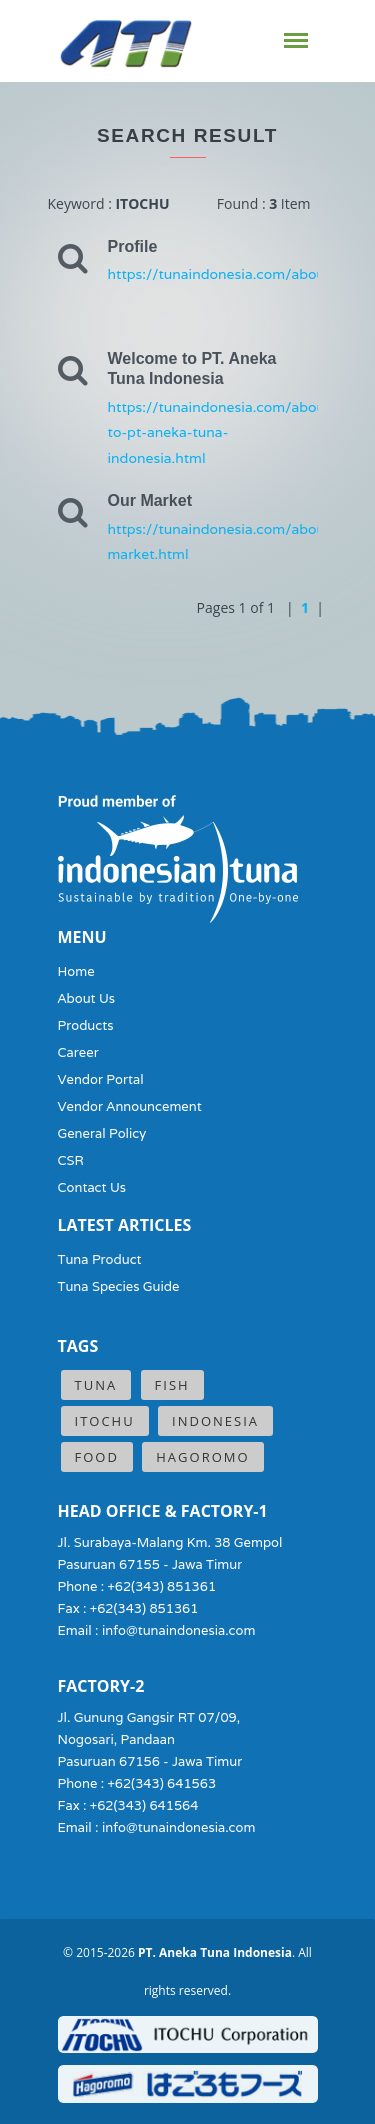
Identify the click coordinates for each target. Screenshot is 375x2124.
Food (97, 1457)
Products (86, 1025)
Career (78, 1052)
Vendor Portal (101, 1079)
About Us (87, 998)
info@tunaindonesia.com (179, 1630)
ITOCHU (105, 1421)
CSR (71, 1160)
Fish (172, 1385)
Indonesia (215, 1421)
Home (76, 971)
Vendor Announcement (130, 1106)
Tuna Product (100, 1259)
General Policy (102, 1133)
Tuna (96, 1385)
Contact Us (92, 1187)
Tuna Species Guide (119, 1286)
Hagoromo (202, 1457)
